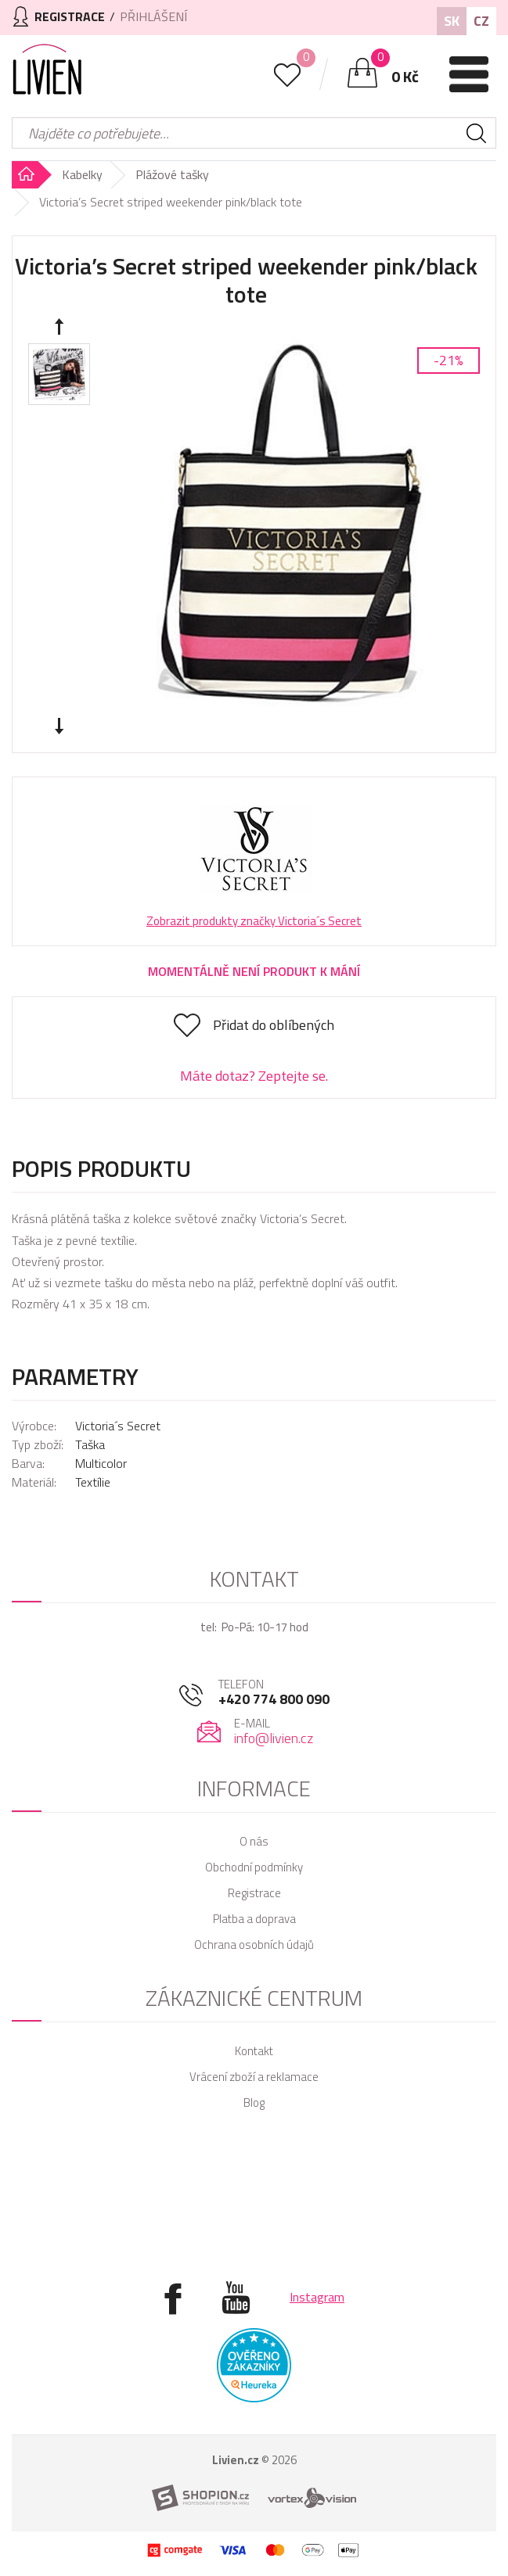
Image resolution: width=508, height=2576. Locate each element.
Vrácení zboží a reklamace (254, 2077)
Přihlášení (153, 16)
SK (451, 20)
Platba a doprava (254, 1919)
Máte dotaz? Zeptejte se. (254, 1075)
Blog (254, 2102)
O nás (254, 1841)
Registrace (254, 1893)
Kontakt (254, 2051)
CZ (481, 20)
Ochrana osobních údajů (254, 1945)
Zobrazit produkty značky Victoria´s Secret (254, 921)
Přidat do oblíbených (273, 1024)
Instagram (317, 2296)
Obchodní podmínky (254, 1867)
